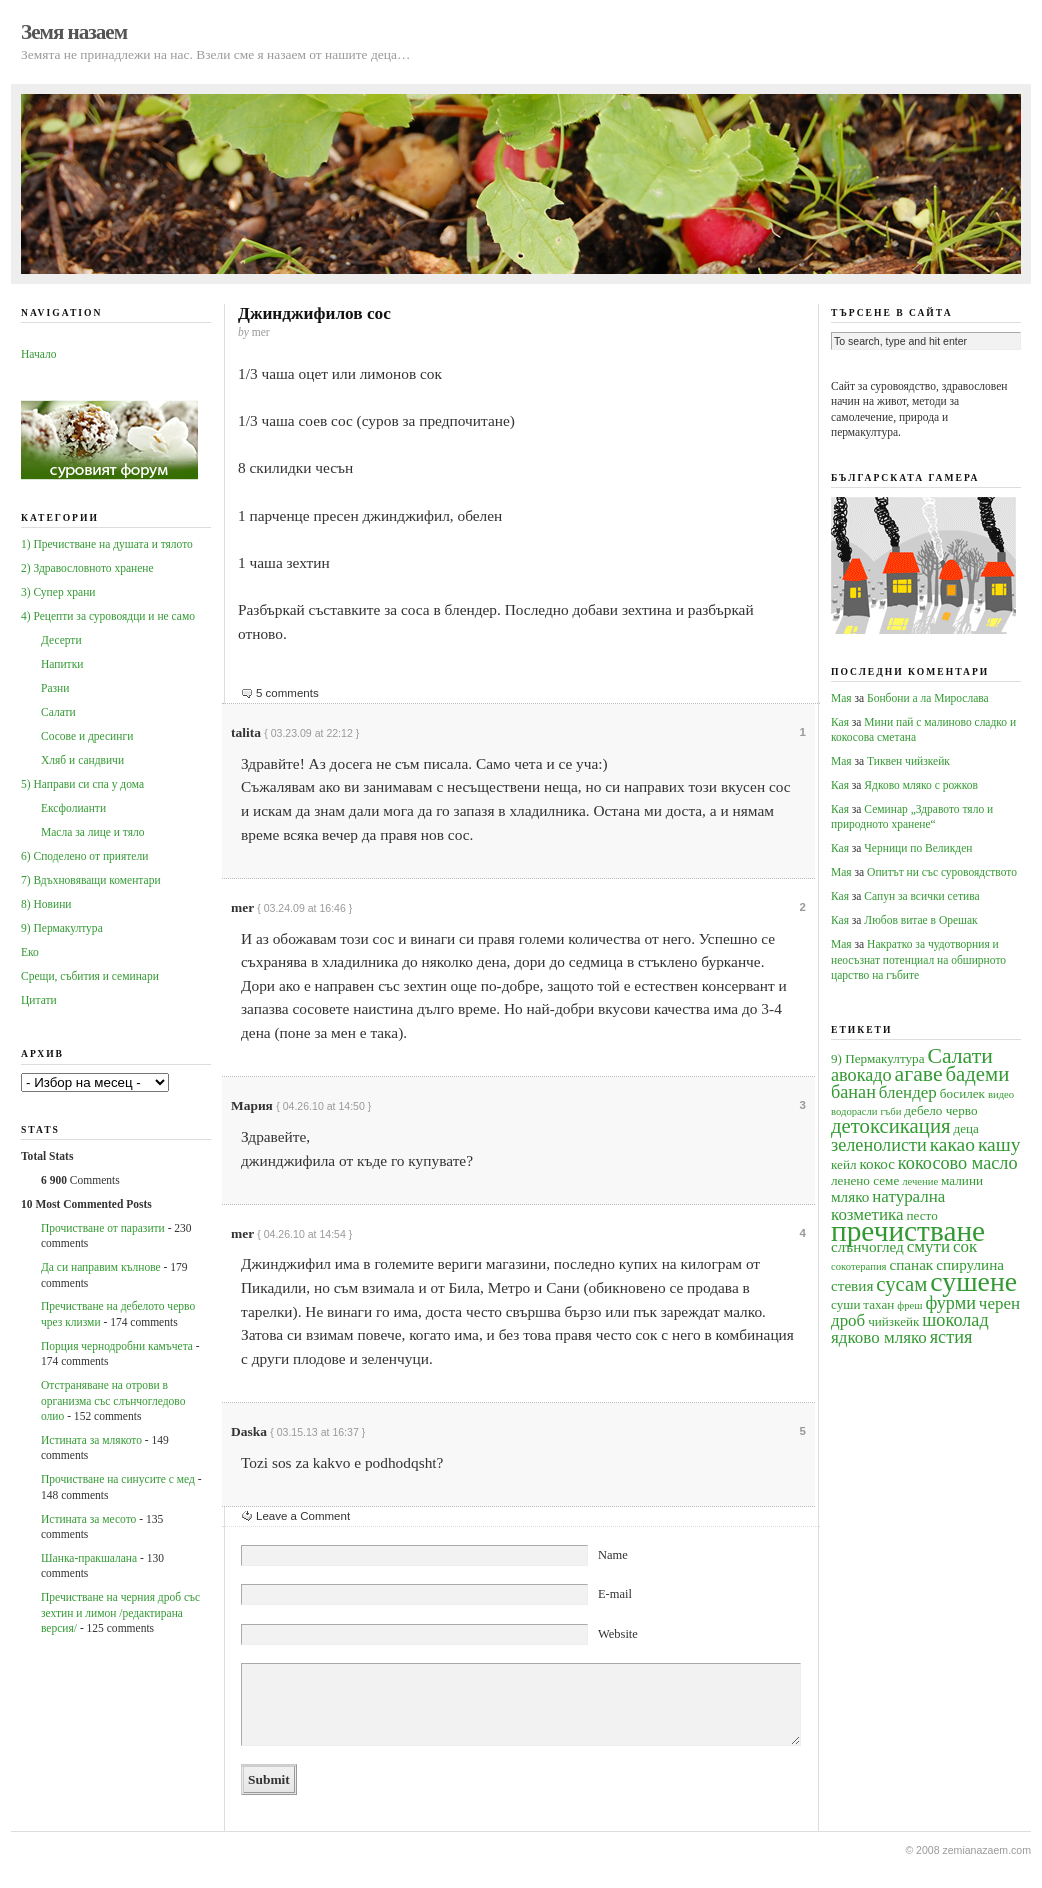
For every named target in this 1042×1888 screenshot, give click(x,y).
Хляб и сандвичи (82, 760)
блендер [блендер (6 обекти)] (908, 1092)
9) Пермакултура (62, 928)
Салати (58, 712)
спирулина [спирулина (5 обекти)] (970, 1264)
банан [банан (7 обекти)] (853, 1092)
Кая (840, 722)
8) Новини (46, 904)
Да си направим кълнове (101, 1267)
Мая (841, 698)
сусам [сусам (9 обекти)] (901, 1284)
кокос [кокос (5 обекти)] (877, 1163)
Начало (38, 354)
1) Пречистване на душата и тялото (107, 544)
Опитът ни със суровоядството (942, 872)
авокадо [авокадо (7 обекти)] (861, 1075)
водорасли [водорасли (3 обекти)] (854, 1111)
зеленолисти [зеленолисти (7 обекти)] (879, 1145)
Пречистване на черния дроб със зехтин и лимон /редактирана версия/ (120, 1612)
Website (618, 1634)
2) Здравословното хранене (87, 568)
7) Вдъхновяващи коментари (91, 880)
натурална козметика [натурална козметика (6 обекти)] (888, 1205)
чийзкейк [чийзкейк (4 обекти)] (893, 1321)
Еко (30, 952)
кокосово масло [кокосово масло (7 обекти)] (958, 1163)
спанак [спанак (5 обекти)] (911, 1264)
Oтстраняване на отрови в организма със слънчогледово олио (113, 1400)
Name (613, 1555)
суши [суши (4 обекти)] (845, 1304)
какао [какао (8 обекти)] (952, 1144)
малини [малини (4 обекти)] (962, 1180)
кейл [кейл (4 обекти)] (844, 1164)
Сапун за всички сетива (921, 896)
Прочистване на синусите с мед (118, 1479)
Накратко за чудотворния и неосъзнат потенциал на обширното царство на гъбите (918, 959)
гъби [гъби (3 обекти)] (890, 1111)
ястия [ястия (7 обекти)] (951, 1337)
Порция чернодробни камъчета (117, 1346)
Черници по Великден (918, 848)
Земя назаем (74, 32)
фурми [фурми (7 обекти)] (950, 1303)
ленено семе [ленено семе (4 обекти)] (865, 1180)
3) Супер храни (58, 592)
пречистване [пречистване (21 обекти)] (908, 1231)
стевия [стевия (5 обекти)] (852, 1285)
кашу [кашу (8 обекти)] (999, 1144)
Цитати (39, 1000)
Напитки (62, 664)
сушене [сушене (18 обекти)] (973, 1281)
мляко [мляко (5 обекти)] (850, 1196)
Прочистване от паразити (103, 1228)
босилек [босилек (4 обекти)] (962, 1093)
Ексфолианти (73, 808)
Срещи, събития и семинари (90, 976)
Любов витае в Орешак (920, 920)
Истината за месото (88, 1519)
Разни (55, 688)
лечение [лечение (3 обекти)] (920, 1181)
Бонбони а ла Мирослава (928, 698)
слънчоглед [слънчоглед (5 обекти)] (867, 1246)
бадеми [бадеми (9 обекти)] (978, 1074)
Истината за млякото (91, 1440)
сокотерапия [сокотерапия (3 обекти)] (859, 1266)
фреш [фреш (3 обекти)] (909, 1305)
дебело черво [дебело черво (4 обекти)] (940, 1110)
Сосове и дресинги (87, 736)
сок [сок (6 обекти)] (965, 1246)
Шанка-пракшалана (89, 1558)
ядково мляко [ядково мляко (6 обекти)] (879, 1337)
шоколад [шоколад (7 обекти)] (955, 1320)
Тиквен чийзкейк (908, 761)
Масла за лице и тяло (93, 832)
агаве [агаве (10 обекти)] (919, 1074)
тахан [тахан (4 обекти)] (878, 1304)
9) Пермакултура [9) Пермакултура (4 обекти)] (878, 1058)
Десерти (61, 640)
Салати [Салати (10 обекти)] (959, 1056)
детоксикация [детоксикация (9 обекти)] (891, 1126)
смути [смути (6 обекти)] (928, 1246)
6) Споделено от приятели (84, 856)
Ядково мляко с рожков (921, 785)
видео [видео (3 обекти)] (1001, 1094)
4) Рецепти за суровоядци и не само (108, 616)
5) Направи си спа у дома (82, 784)
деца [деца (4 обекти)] (965, 1128)
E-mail (615, 1594)
